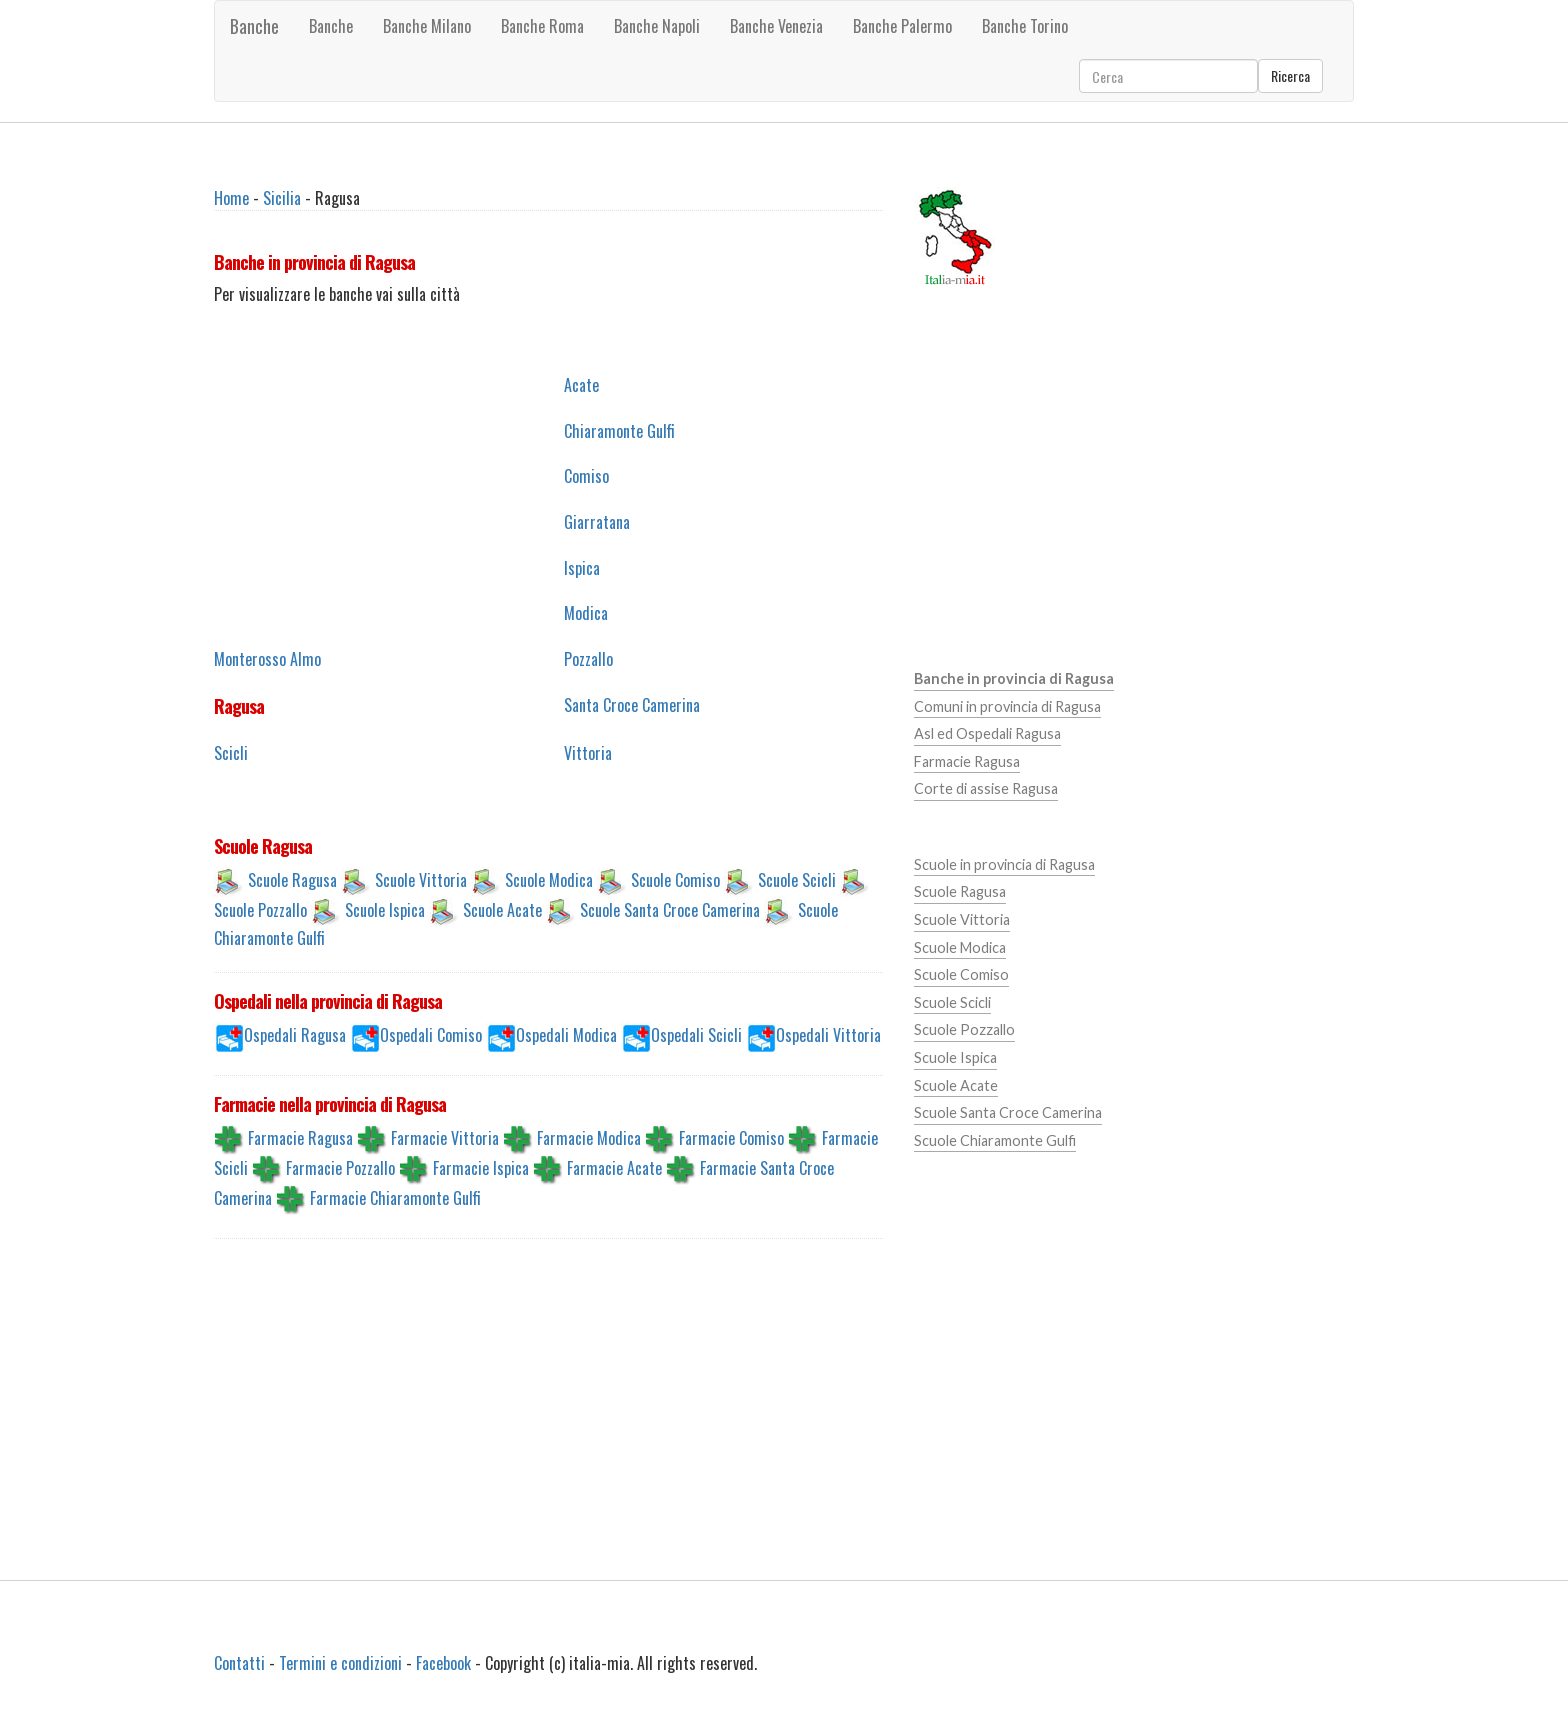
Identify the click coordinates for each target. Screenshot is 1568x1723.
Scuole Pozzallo (260, 909)
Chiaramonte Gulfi (619, 431)
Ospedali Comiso (431, 1035)
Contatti (239, 1663)
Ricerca (1290, 75)
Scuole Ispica (385, 909)
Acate (581, 385)
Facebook (443, 1663)
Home (231, 198)
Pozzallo (588, 659)
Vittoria (588, 753)
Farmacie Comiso (731, 1138)
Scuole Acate (502, 909)
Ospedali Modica (566, 1035)
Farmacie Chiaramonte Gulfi (395, 1198)
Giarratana (597, 522)
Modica (586, 613)
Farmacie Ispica (481, 1168)
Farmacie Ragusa (300, 1138)
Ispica (582, 568)
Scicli (231, 753)
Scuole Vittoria (421, 879)
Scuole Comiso (675, 879)
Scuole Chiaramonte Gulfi (995, 1140)
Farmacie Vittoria (445, 1138)
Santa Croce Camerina (632, 705)
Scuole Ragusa (292, 879)
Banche (254, 26)
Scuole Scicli (797, 879)
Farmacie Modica (589, 1138)
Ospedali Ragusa (295, 1035)
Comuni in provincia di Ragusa (1007, 706)
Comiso (586, 476)
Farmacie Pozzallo (340, 1168)
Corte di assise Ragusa (986, 788)
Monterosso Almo (267, 659)
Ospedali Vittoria (828, 1035)
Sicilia (282, 198)
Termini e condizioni (340, 1663)
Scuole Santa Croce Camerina (670, 909)
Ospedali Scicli (696, 1035)
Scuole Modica (549, 879)
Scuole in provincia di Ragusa (1004, 864)
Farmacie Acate (614, 1168)
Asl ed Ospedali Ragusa (987, 733)
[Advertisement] (374, 499)
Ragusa (239, 706)
